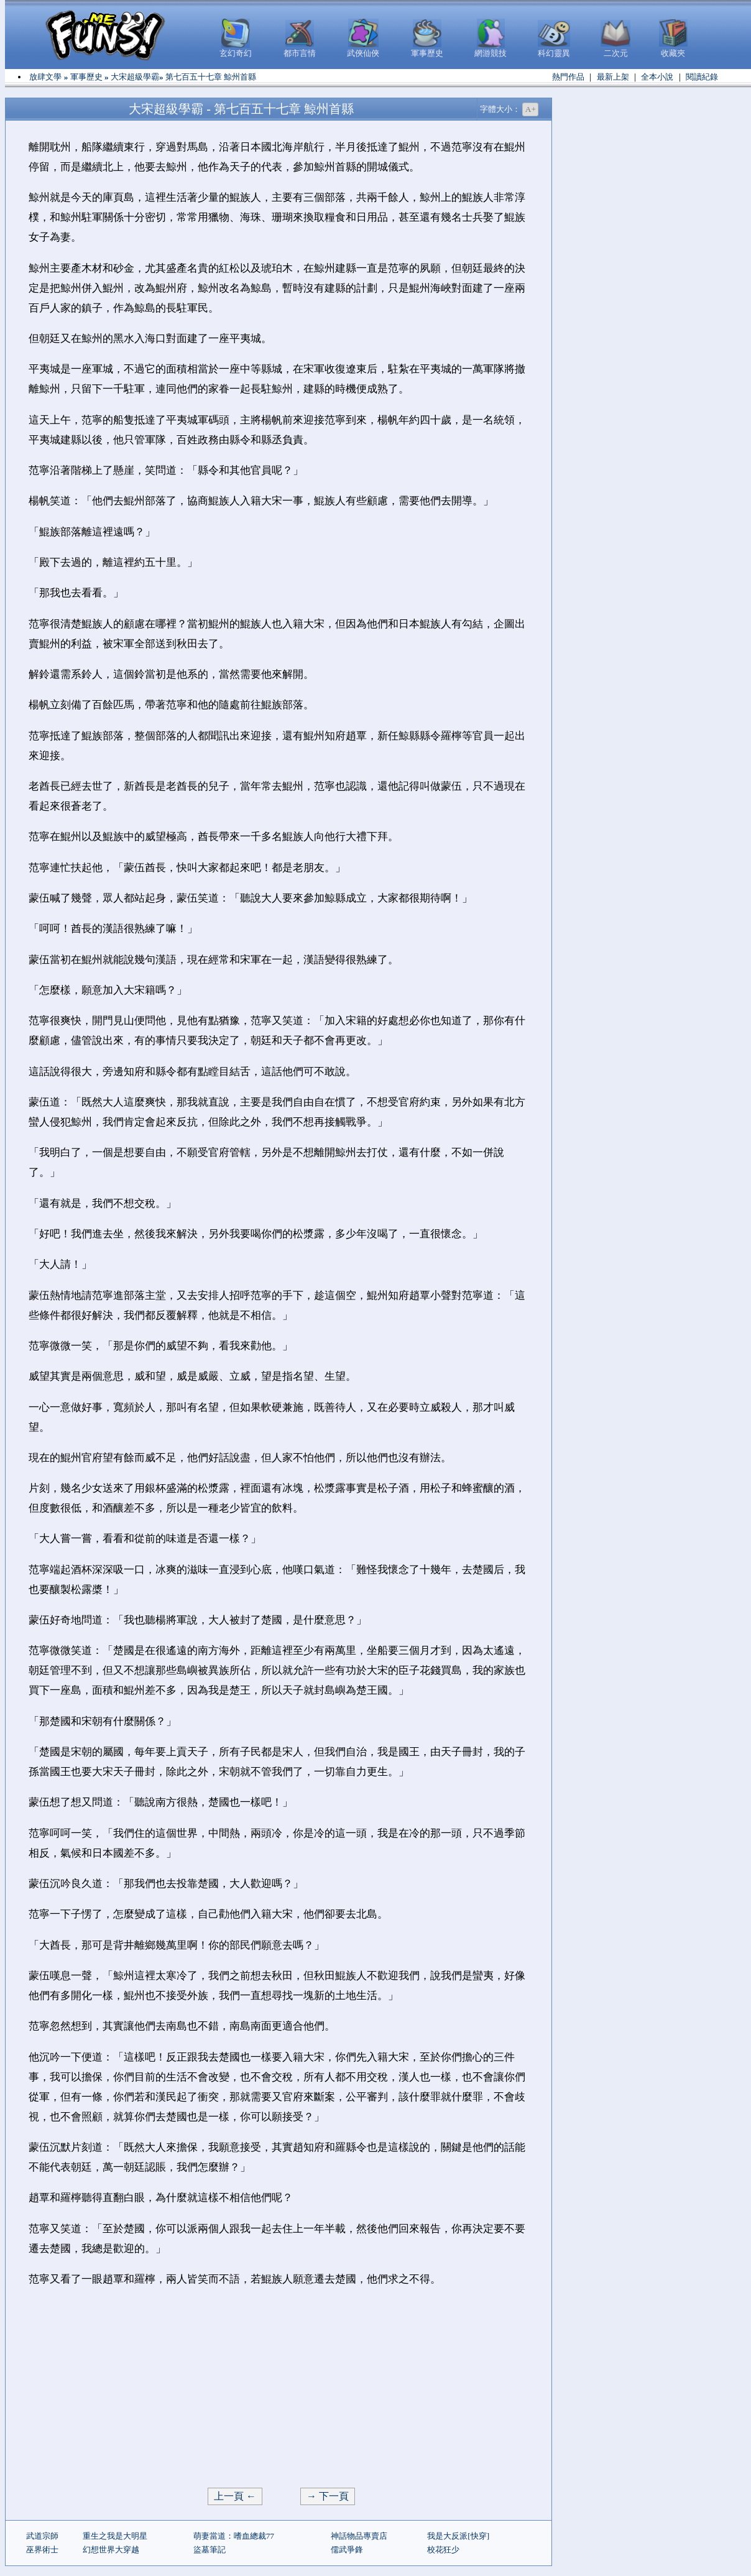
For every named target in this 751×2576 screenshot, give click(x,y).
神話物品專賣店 (359, 2536)
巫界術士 (42, 2549)
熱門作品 (568, 76)
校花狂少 (443, 2549)
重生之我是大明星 (115, 2536)
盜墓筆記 (209, 2549)
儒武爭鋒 (347, 2549)
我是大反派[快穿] (458, 2536)
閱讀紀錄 (702, 76)
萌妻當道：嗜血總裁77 (233, 2536)
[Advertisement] (278, 2388)
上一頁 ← (235, 2496)
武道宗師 (42, 2536)
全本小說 (657, 76)
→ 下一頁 (327, 2496)
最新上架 (613, 76)
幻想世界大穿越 (111, 2549)
